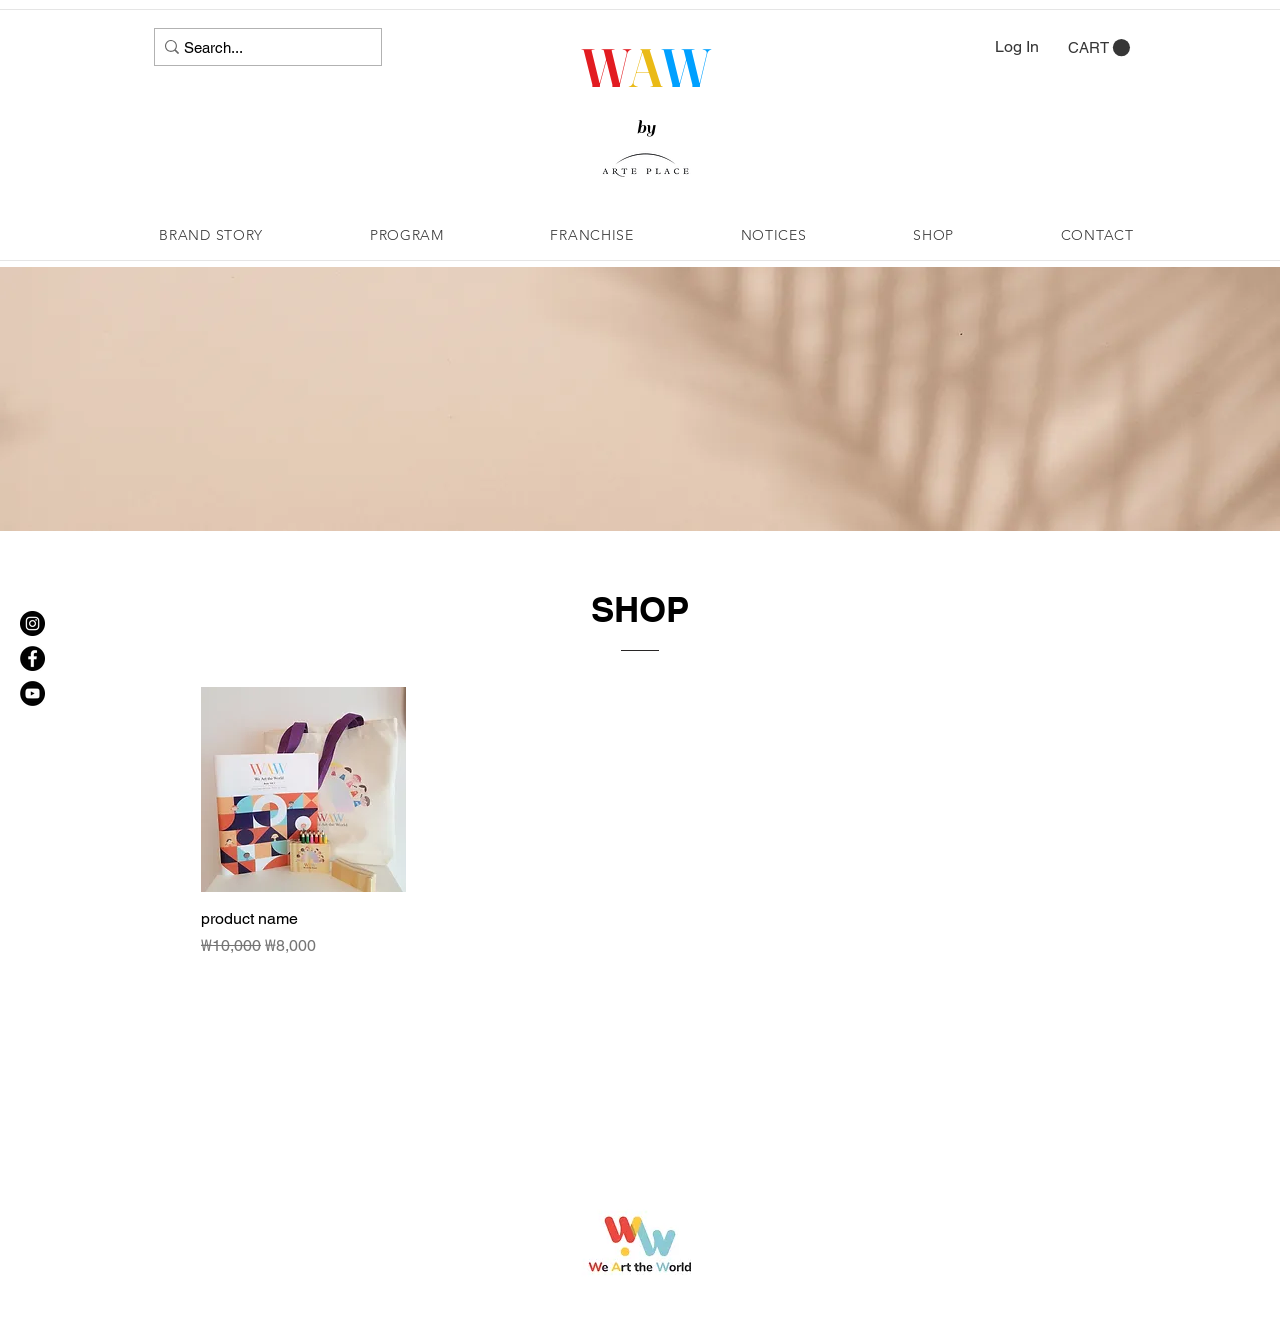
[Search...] (261, 47)
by (646, 127)
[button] (1099, 48)
